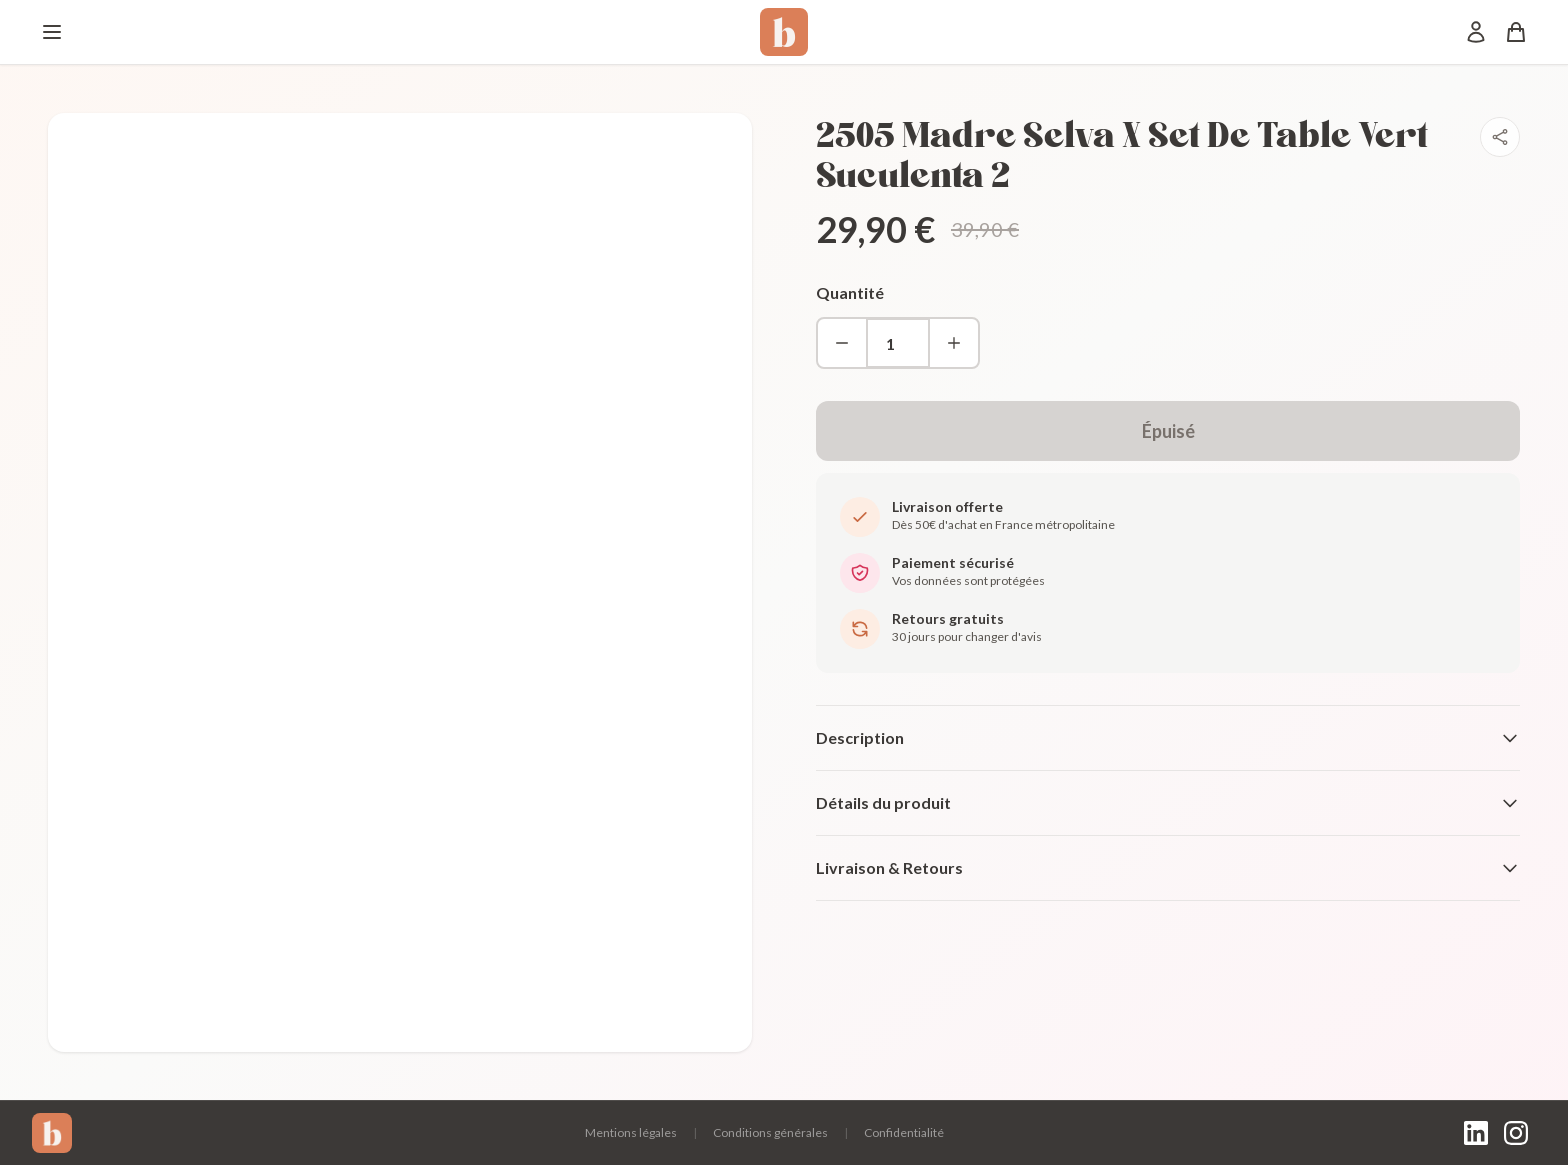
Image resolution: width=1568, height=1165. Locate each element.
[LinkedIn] (1476, 1133)
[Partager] (1500, 137)
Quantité (850, 292)
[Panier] (1516, 32)
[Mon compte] (1476, 32)
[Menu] (52, 32)
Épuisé (1168, 431)
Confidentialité (904, 1132)
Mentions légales (631, 1132)
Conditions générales (770, 1132)
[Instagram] (1516, 1133)
